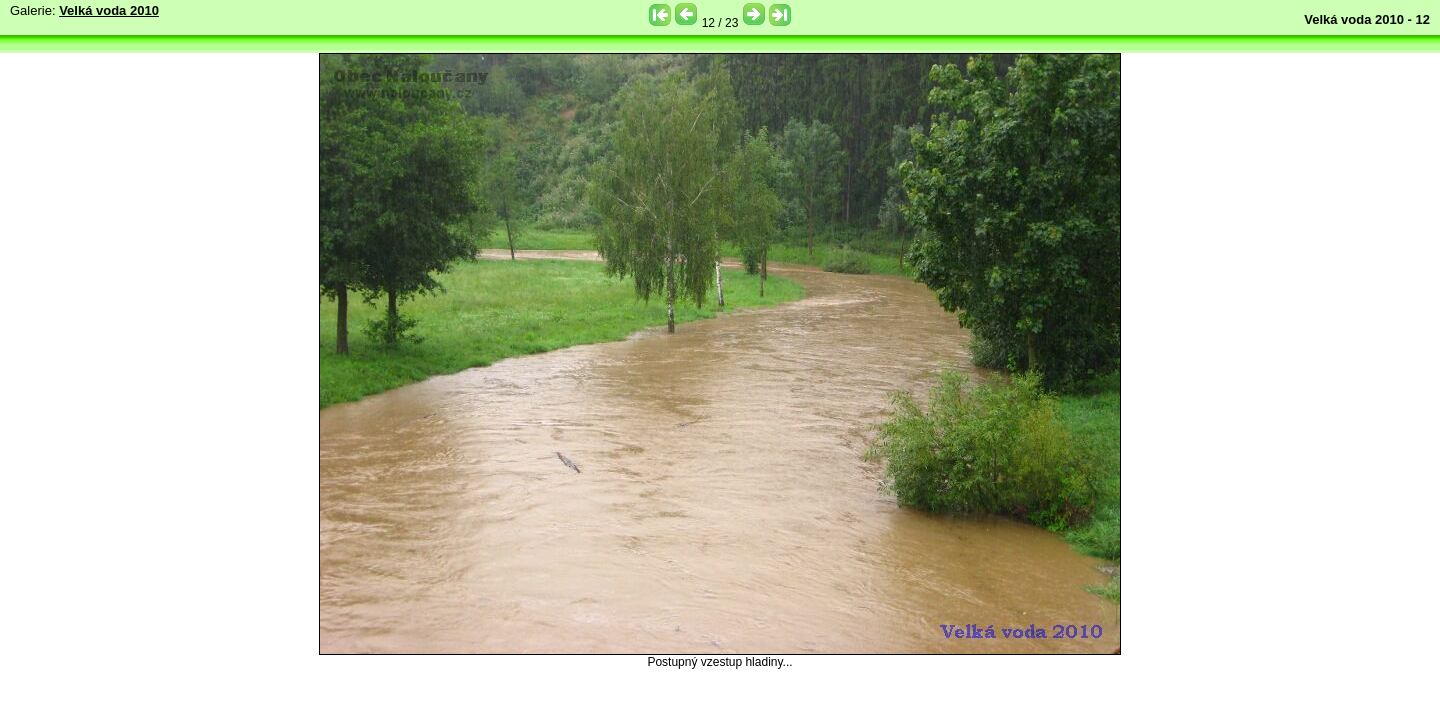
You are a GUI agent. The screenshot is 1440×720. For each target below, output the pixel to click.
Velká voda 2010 (109, 10)
